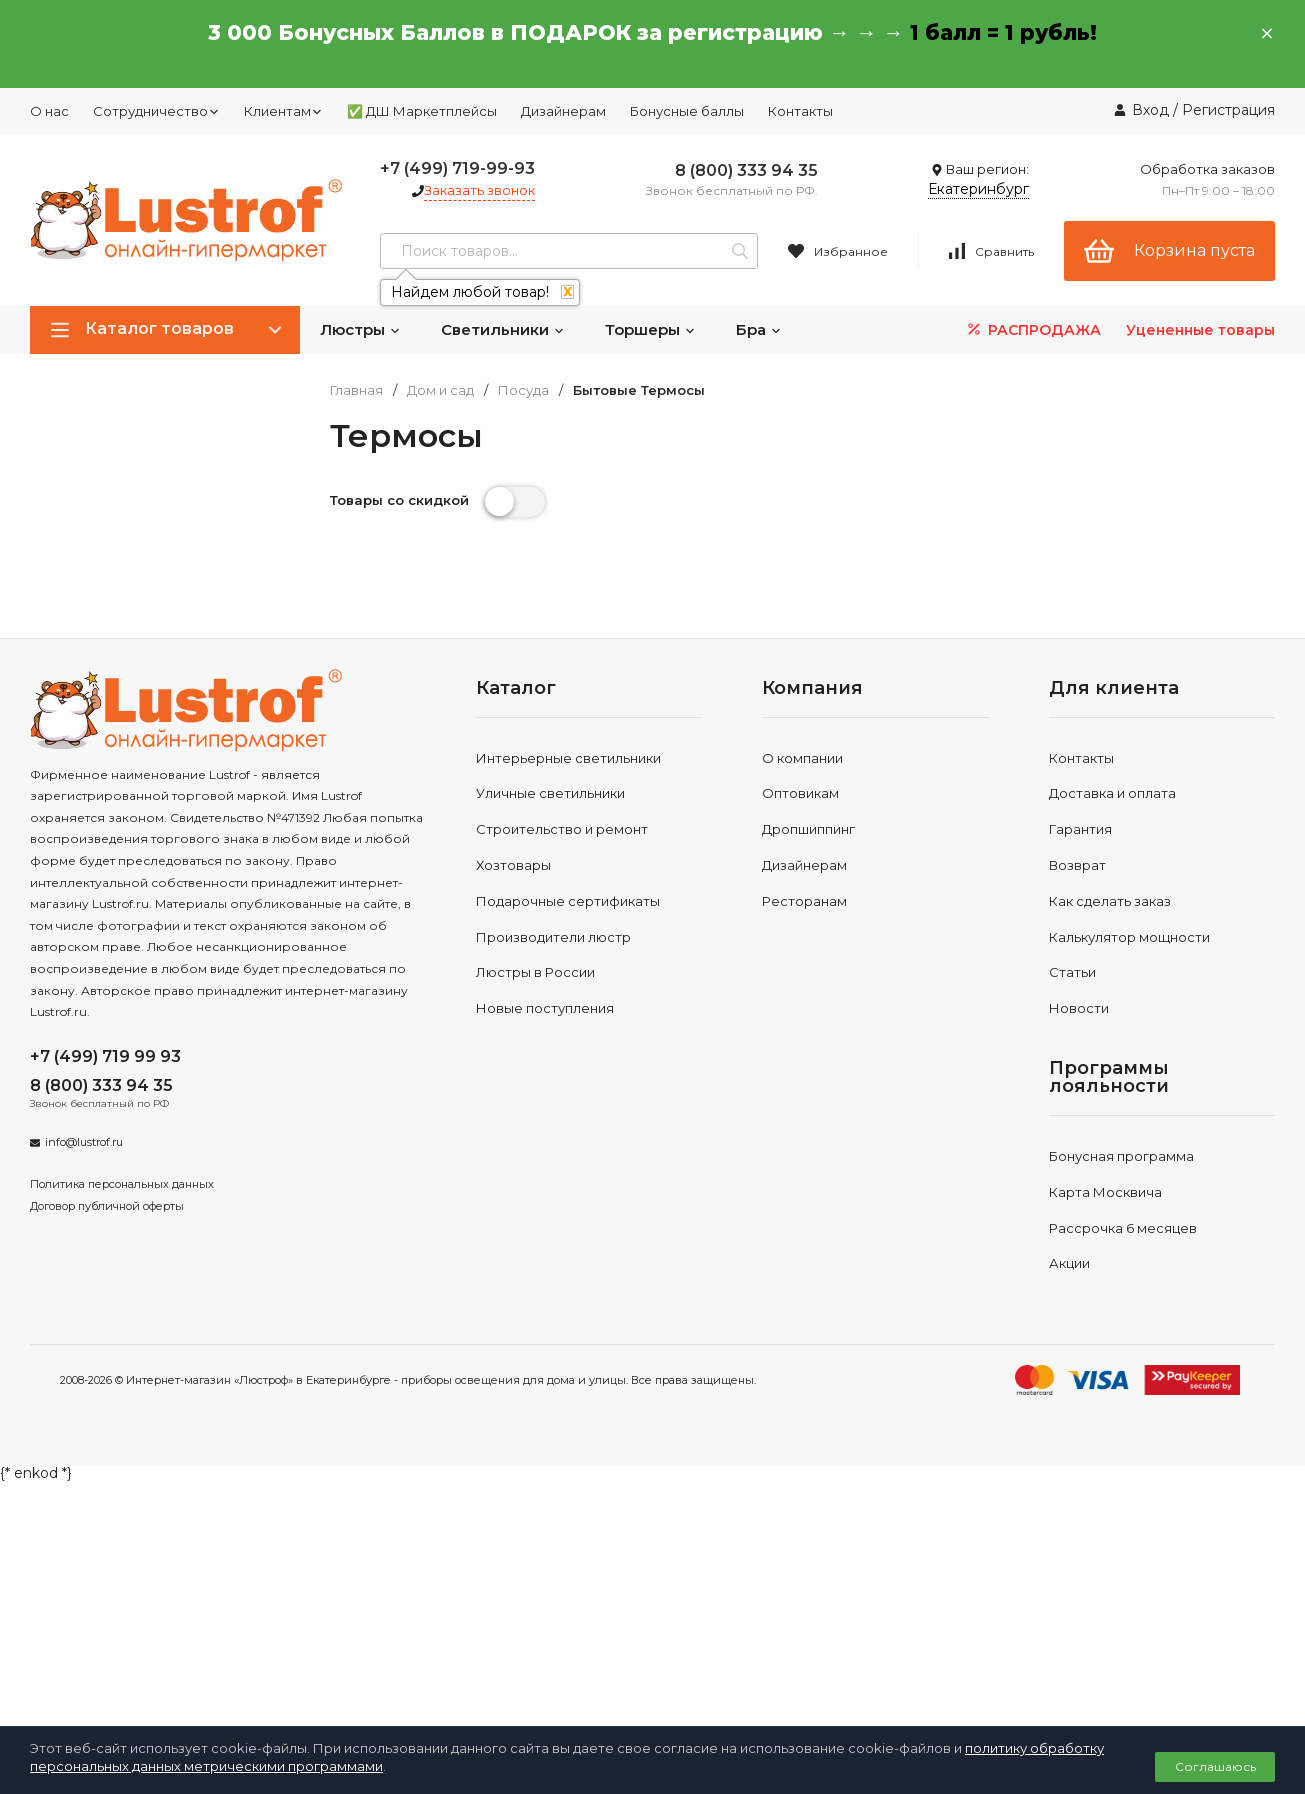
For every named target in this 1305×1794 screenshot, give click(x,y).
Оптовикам (800, 793)
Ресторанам (804, 901)
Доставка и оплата (1112, 793)
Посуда (523, 390)
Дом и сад (440, 390)
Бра (759, 329)
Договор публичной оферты (107, 1206)
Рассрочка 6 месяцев (1123, 1228)
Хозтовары (513, 865)
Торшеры (650, 329)
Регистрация (1228, 110)
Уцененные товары (1200, 330)
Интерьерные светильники (568, 758)
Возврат (1077, 865)
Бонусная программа (1121, 1156)
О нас (49, 111)
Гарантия (1080, 829)
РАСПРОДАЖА (1032, 329)
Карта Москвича (1105, 1192)
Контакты (800, 111)
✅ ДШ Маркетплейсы (422, 111)
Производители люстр (553, 937)
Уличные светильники (550, 793)
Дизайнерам (563, 111)
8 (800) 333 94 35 (746, 170)
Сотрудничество (156, 111)
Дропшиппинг (808, 829)
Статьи (1072, 972)
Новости (1079, 1008)
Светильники (503, 329)
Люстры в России (535, 972)
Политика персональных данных (122, 1184)
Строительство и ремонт (562, 829)
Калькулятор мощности (1129, 937)
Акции (1069, 1263)
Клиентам (283, 111)
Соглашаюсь (1215, 1766)
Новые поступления (545, 1008)
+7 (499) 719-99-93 (457, 168)
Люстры (360, 329)
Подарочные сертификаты (568, 901)
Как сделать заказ (1110, 901)
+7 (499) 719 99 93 (105, 1056)
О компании (802, 758)
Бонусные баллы (687, 111)
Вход (1150, 110)
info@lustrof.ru (84, 1142)
